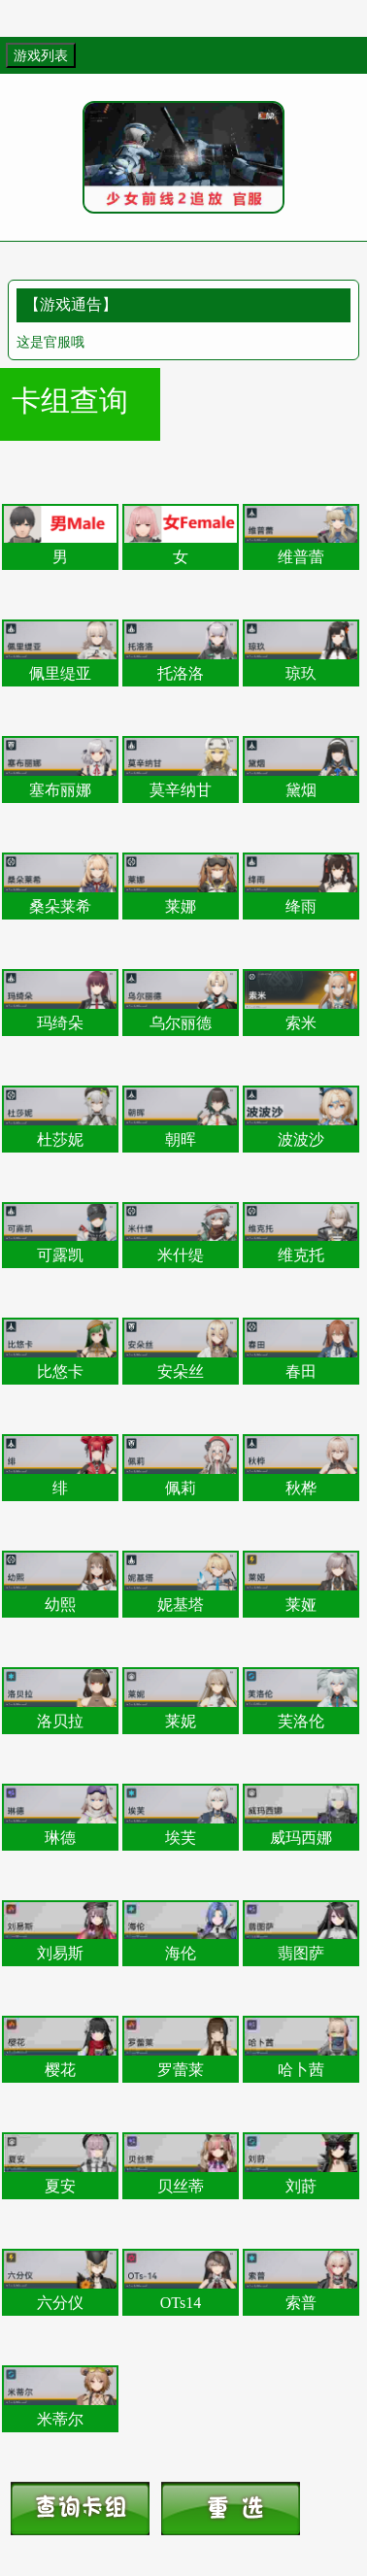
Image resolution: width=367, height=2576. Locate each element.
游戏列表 (41, 55)
